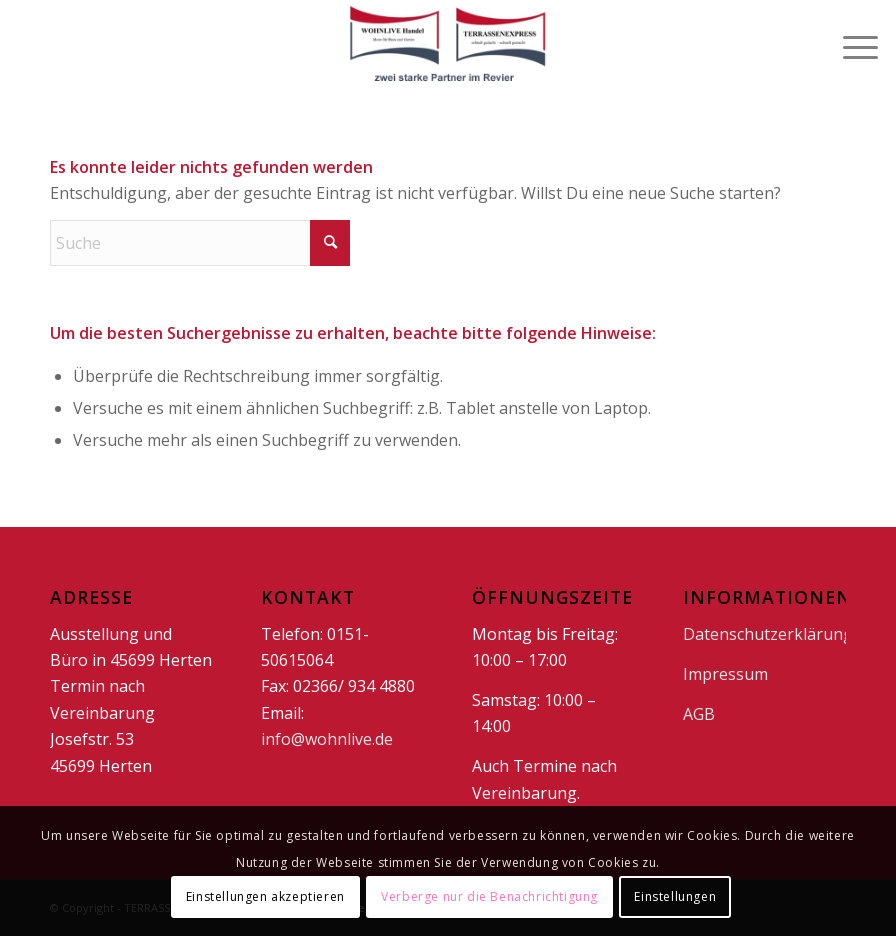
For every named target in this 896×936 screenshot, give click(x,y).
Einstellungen (675, 896)
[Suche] (200, 243)
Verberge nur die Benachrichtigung (489, 896)
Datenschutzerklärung (768, 634)
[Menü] (850, 45)
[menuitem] (850, 45)
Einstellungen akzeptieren (265, 896)
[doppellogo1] (448, 45)
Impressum (725, 674)
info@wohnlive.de (327, 739)
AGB (699, 714)
